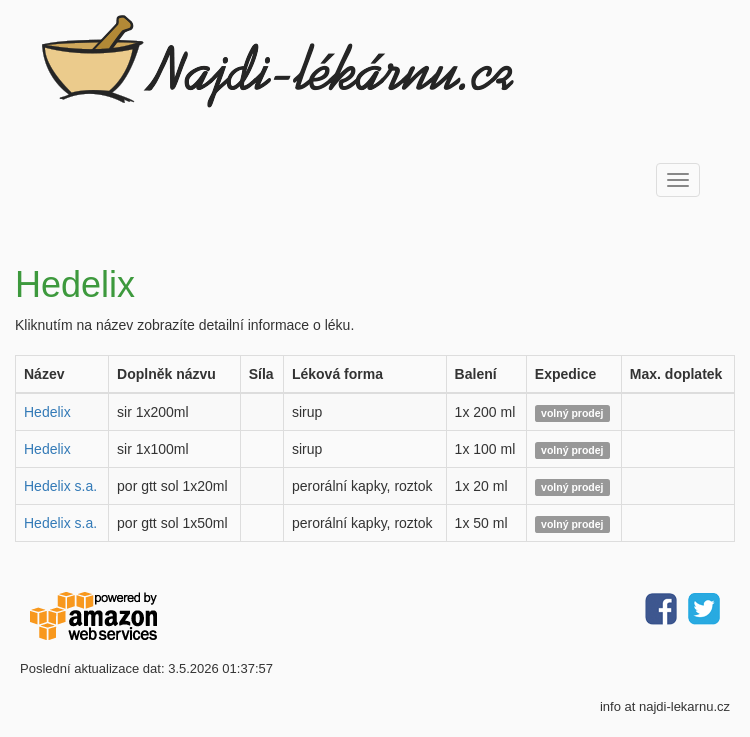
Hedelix (47, 412)
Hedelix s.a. (60, 486)
